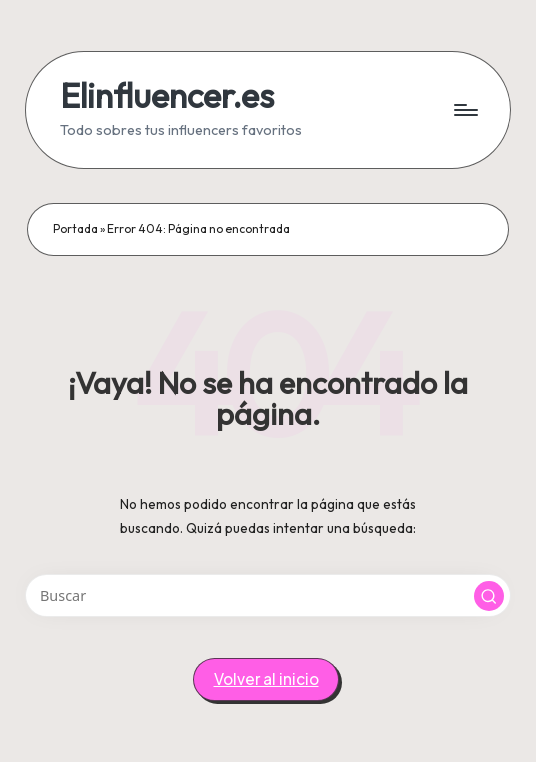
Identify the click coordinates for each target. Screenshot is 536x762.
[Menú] (464, 110)
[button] (489, 596)
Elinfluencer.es (167, 95)
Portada (75, 228)
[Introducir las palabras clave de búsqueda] (267, 595)
